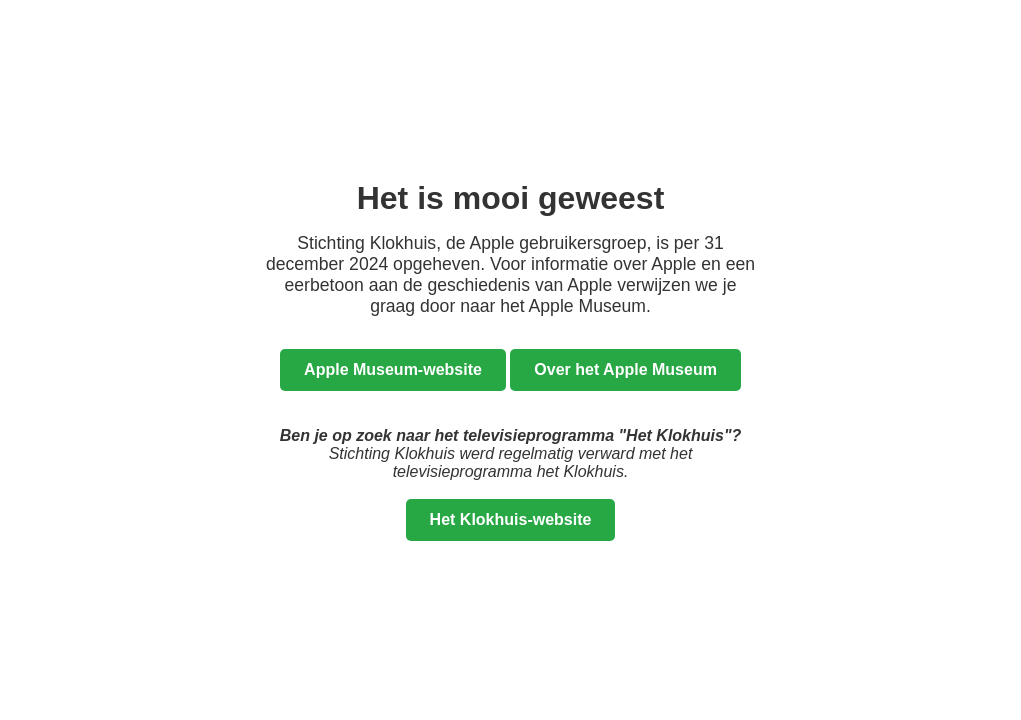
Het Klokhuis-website (511, 519)
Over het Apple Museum (625, 369)
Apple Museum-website (393, 369)
